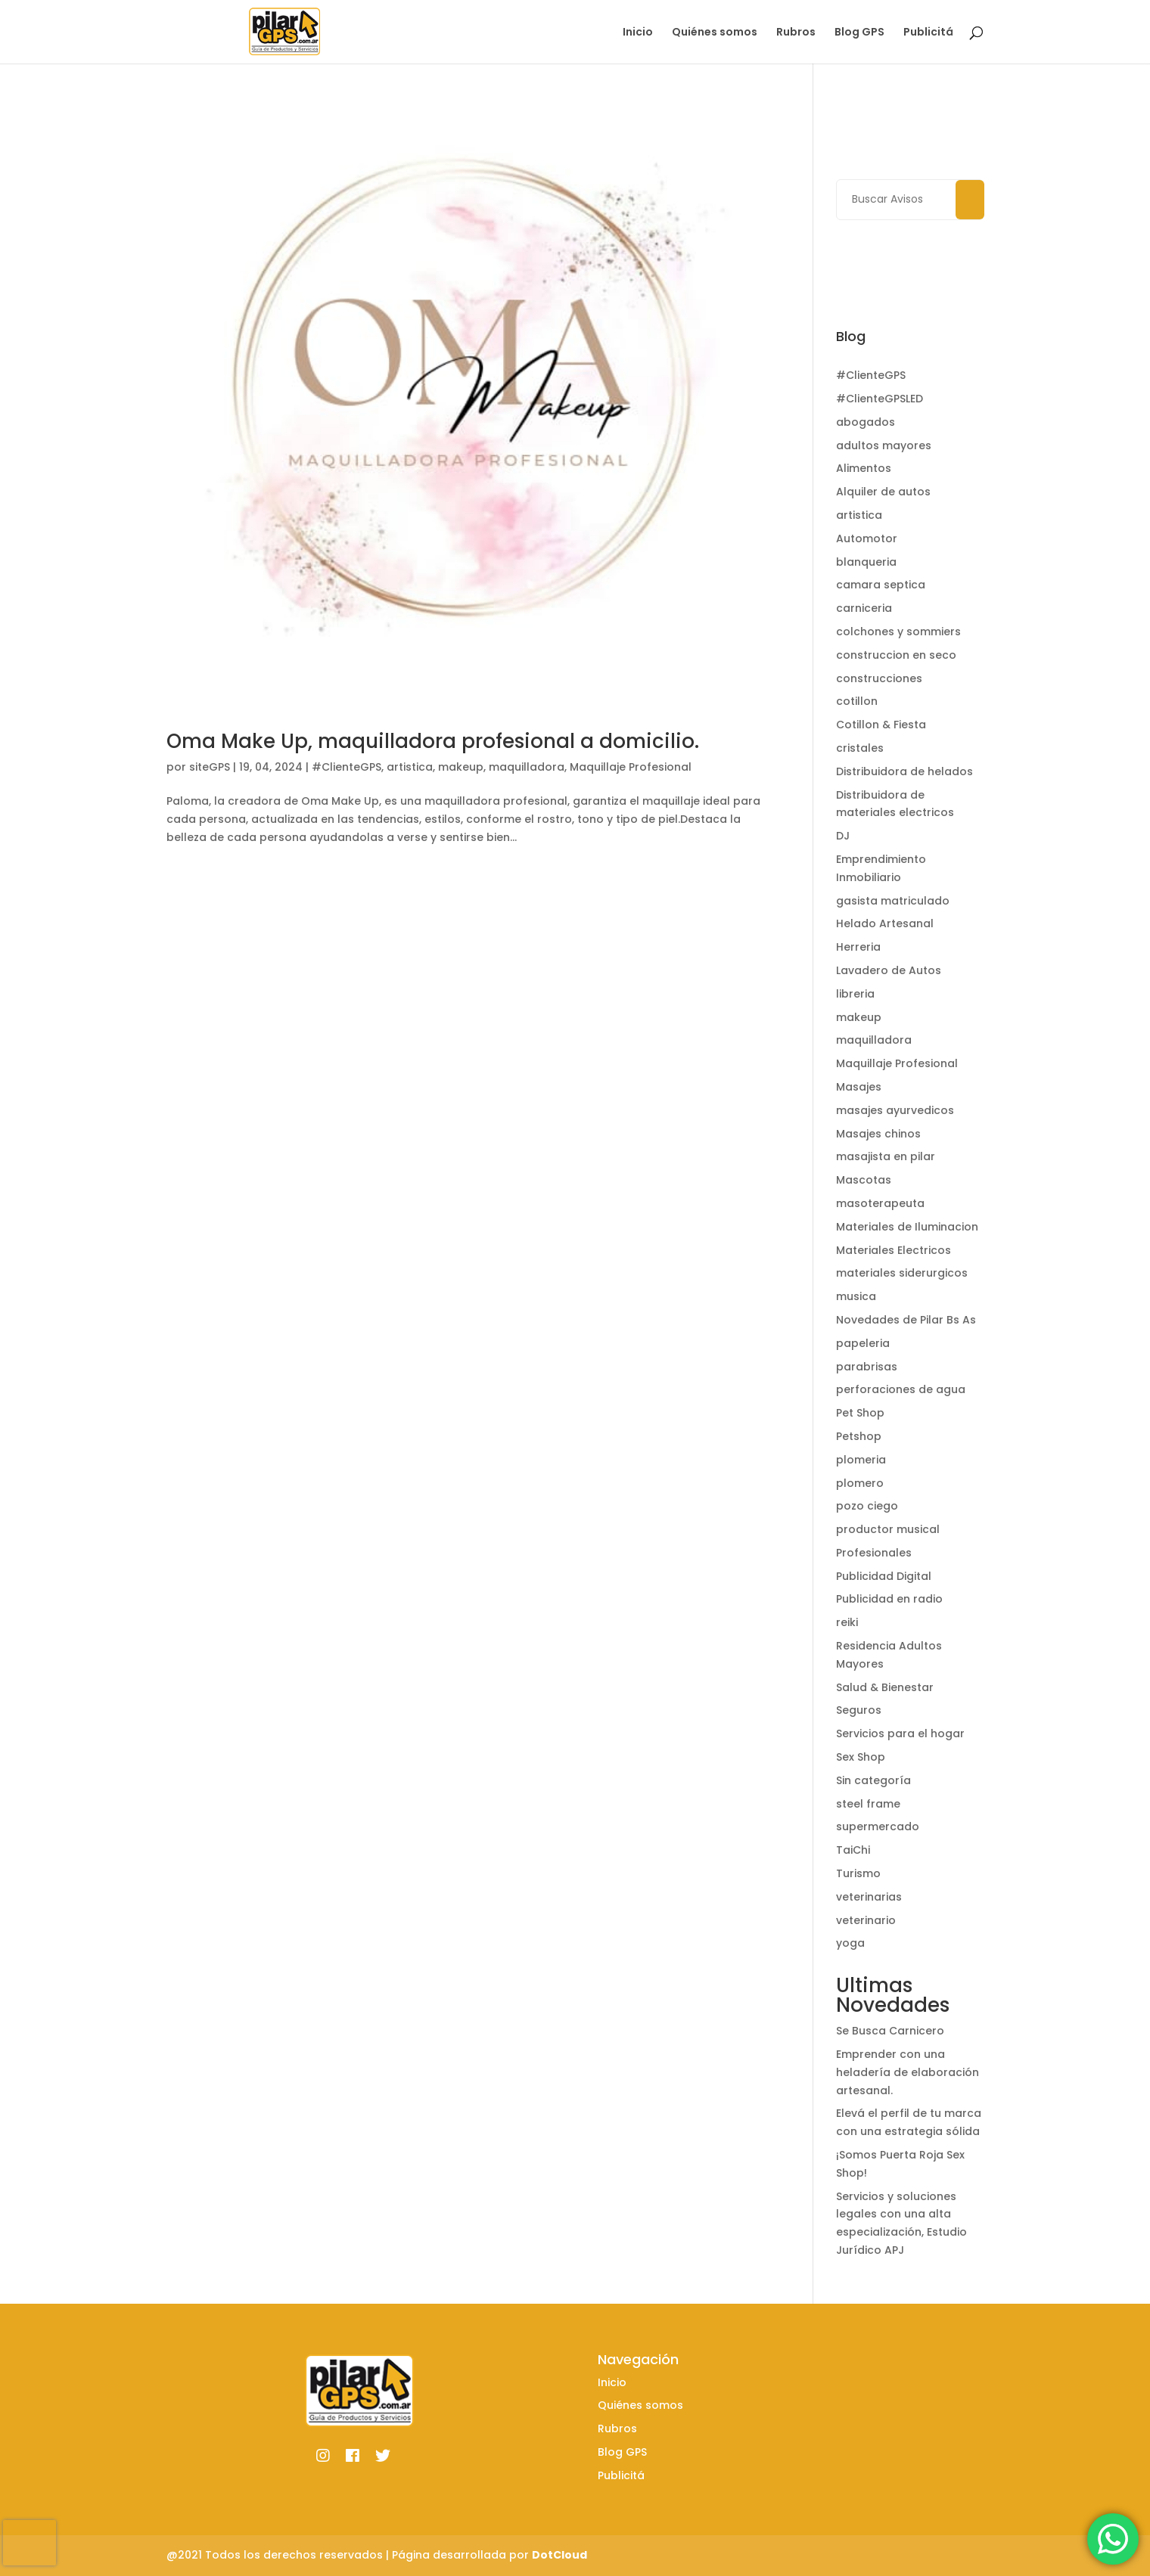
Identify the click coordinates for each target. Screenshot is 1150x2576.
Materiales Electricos (893, 1250)
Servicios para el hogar (900, 1733)
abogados (865, 422)
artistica (410, 766)
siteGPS (209, 766)
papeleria (863, 1343)
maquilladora (526, 766)
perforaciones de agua (900, 1389)
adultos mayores (883, 445)
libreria (855, 993)
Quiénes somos (714, 32)
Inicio (638, 32)
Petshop (858, 1436)
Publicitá (928, 32)
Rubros (796, 32)
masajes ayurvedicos (895, 1110)
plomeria (861, 1459)
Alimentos (863, 468)
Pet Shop (860, 1412)
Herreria (858, 946)
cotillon (857, 701)
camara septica (880, 584)
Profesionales (874, 1552)
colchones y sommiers (898, 631)
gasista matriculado (893, 900)
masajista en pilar (885, 1156)
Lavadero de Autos (888, 970)
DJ (843, 835)
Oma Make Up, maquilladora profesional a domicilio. (432, 741)
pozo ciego (867, 1505)
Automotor (866, 538)
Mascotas (863, 1179)
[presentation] (29, 2542)
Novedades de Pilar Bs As (906, 1319)
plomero (860, 1483)
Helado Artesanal (885, 923)
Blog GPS (859, 32)
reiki (847, 1622)
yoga (850, 1943)
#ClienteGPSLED (879, 398)
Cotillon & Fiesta (881, 724)
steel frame (868, 1803)
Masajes (858, 1086)
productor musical (888, 1529)
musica (856, 1296)
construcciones (879, 678)
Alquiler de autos (883, 491)
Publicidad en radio (889, 1598)
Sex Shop (860, 1756)
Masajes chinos (878, 1133)
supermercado (877, 1826)
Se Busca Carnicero (890, 2030)
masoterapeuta (880, 1203)
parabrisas (866, 1366)
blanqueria (866, 562)
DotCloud (559, 2554)
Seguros (858, 1710)
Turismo (858, 1873)
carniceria (864, 608)
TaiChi (853, 1850)
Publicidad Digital (883, 1576)
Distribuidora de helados (904, 771)
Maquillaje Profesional (631, 766)
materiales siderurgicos (902, 1272)
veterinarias (869, 1896)
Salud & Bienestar (885, 1687)
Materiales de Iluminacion (907, 1226)
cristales (860, 748)
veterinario (866, 1920)
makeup (460, 766)
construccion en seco (896, 655)
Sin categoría (873, 1780)
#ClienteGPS (346, 766)
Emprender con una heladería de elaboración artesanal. (907, 2072)
